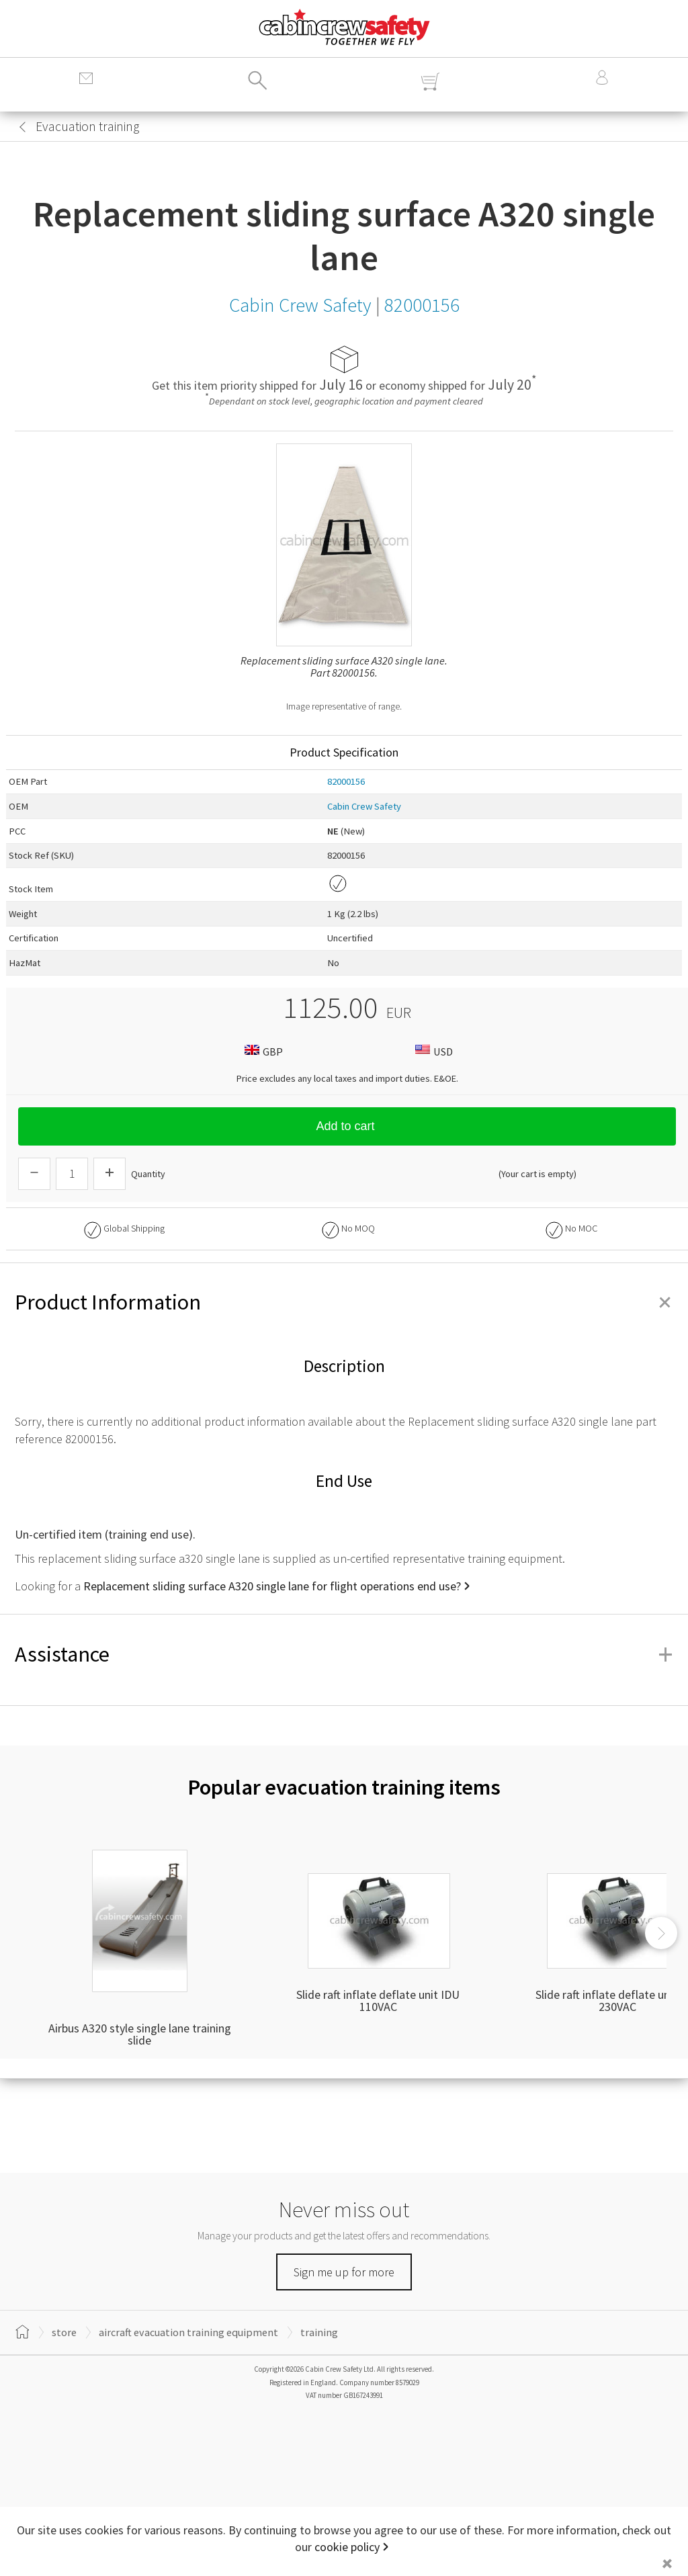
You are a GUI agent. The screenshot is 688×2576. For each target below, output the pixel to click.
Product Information (344, 1302)
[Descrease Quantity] (34, 1174)
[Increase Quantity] (109, 1174)
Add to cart (347, 1126)
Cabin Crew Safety (364, 806)
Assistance (344, 1654)
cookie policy (347, 2546)
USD (432, 1051)
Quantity (148, 1174)
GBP (262, 1051)
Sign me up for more (344, 2272)
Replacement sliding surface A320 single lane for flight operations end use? (272, 1586)
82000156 (346, 781)
